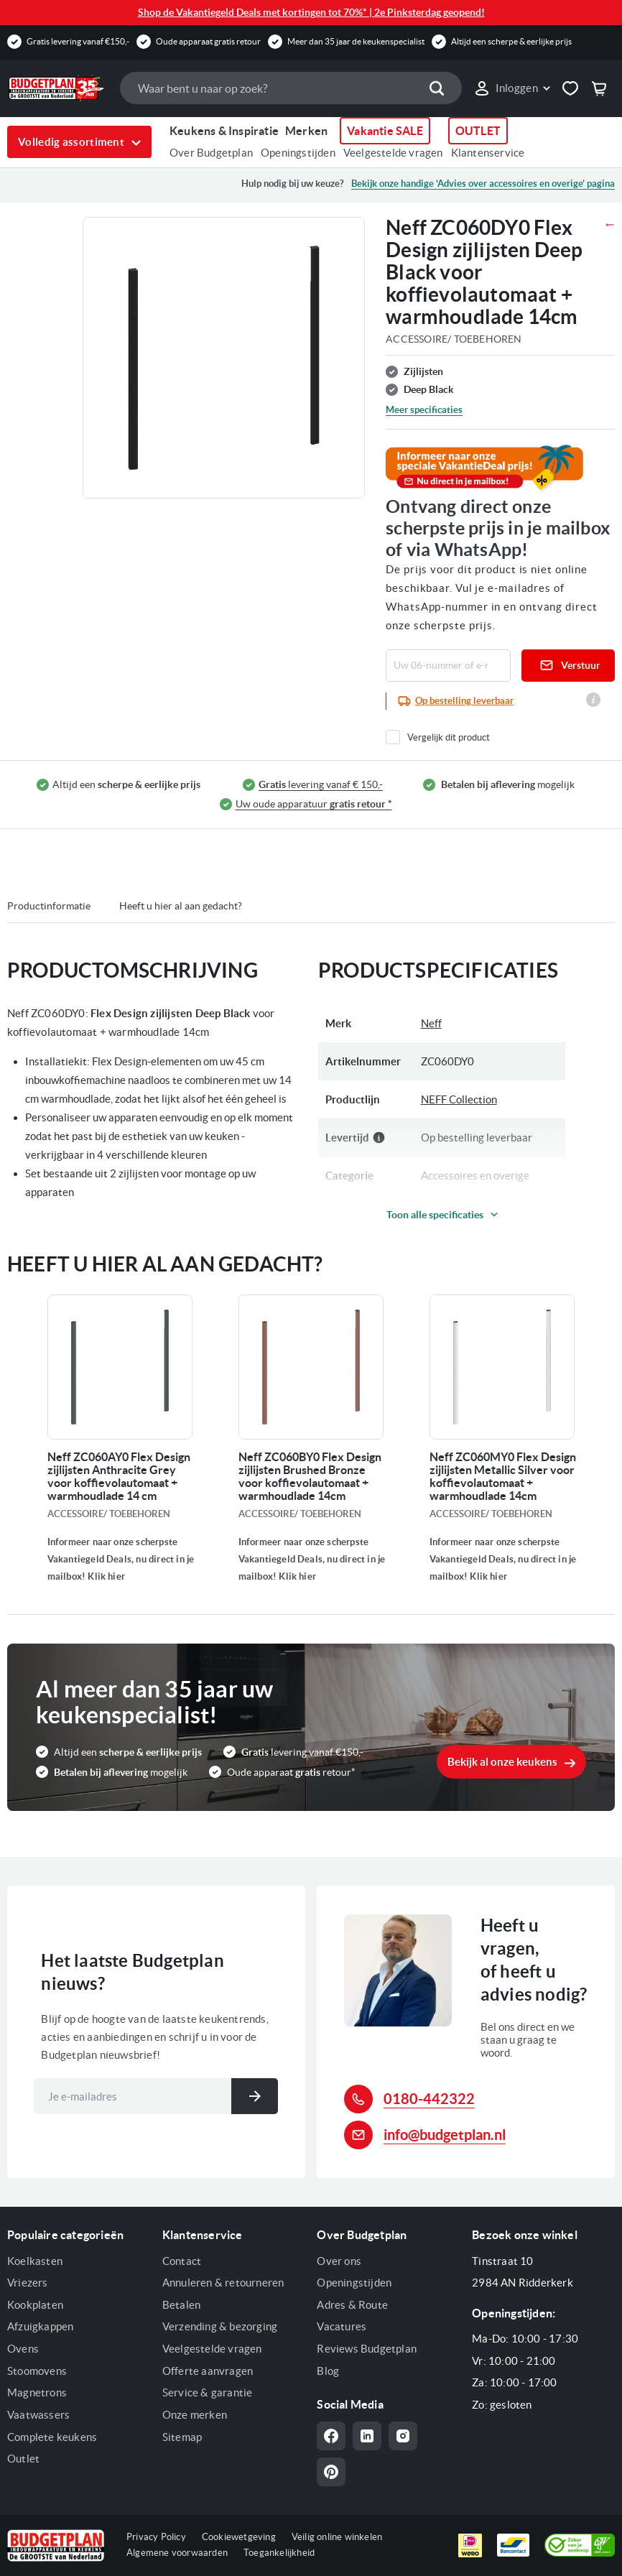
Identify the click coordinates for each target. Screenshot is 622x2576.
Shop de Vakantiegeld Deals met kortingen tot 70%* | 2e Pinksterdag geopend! (311, 12)
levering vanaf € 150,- (321, 784)
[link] (511, 88)
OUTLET (478, 130)
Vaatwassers (38, 2415)
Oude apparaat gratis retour (208, 41)
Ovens (23, 2349)
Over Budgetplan (211, 153)
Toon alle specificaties (434, 1214)
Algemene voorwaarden (177, 2552)
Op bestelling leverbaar (464, 700)
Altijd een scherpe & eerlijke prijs (511, 41)
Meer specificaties (424, 409)
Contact (181, 2261)
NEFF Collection (459, 1099)
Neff (431, 1023)
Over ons (339, 2261)
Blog (328, 2371)
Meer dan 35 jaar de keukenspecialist (355, 41)
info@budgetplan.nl (445, 2134)
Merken (306, 130)
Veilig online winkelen (337, 2536)
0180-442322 (429, 2098)
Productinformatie (48, 906)
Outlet (23, 2458)
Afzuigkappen (40, 2326)
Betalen (181, 2305)
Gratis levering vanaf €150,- (78, 41)
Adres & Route (352, 2305)
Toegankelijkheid (279, 2552)
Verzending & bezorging (219, 2326)
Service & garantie (207, 2392)
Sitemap (182, 2437)
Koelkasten (34, 2261)
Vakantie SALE (385, 130)
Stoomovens (37, 2371)
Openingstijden (298, 153)
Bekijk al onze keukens (502, 1762)
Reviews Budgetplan (367, 2349)
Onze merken (194, 2415)
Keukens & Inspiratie (224, 130)
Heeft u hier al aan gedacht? (180, 906)
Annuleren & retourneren (223, 2282)
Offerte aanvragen (207, 2371)
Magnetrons (37, 2392)
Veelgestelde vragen (393, 153)
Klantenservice (488, 153)
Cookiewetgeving (239, 2536)
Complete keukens (52, 2437)
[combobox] (291, 88)
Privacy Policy (156, 2536)
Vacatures (341, 2326)
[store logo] (56, 88)
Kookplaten (35, 2305)
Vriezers (27, 2282)
